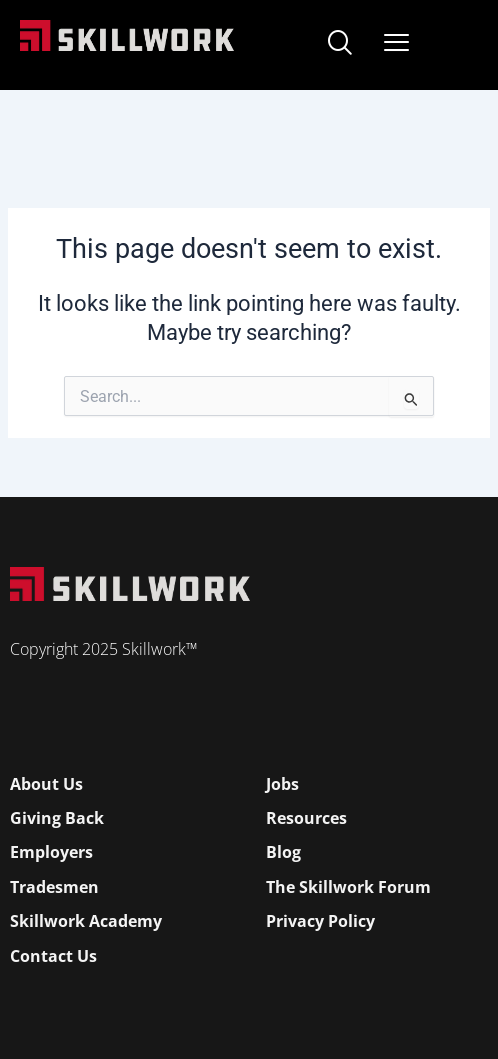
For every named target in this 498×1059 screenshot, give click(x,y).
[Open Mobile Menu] (396, 38)
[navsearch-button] (339, 45)
